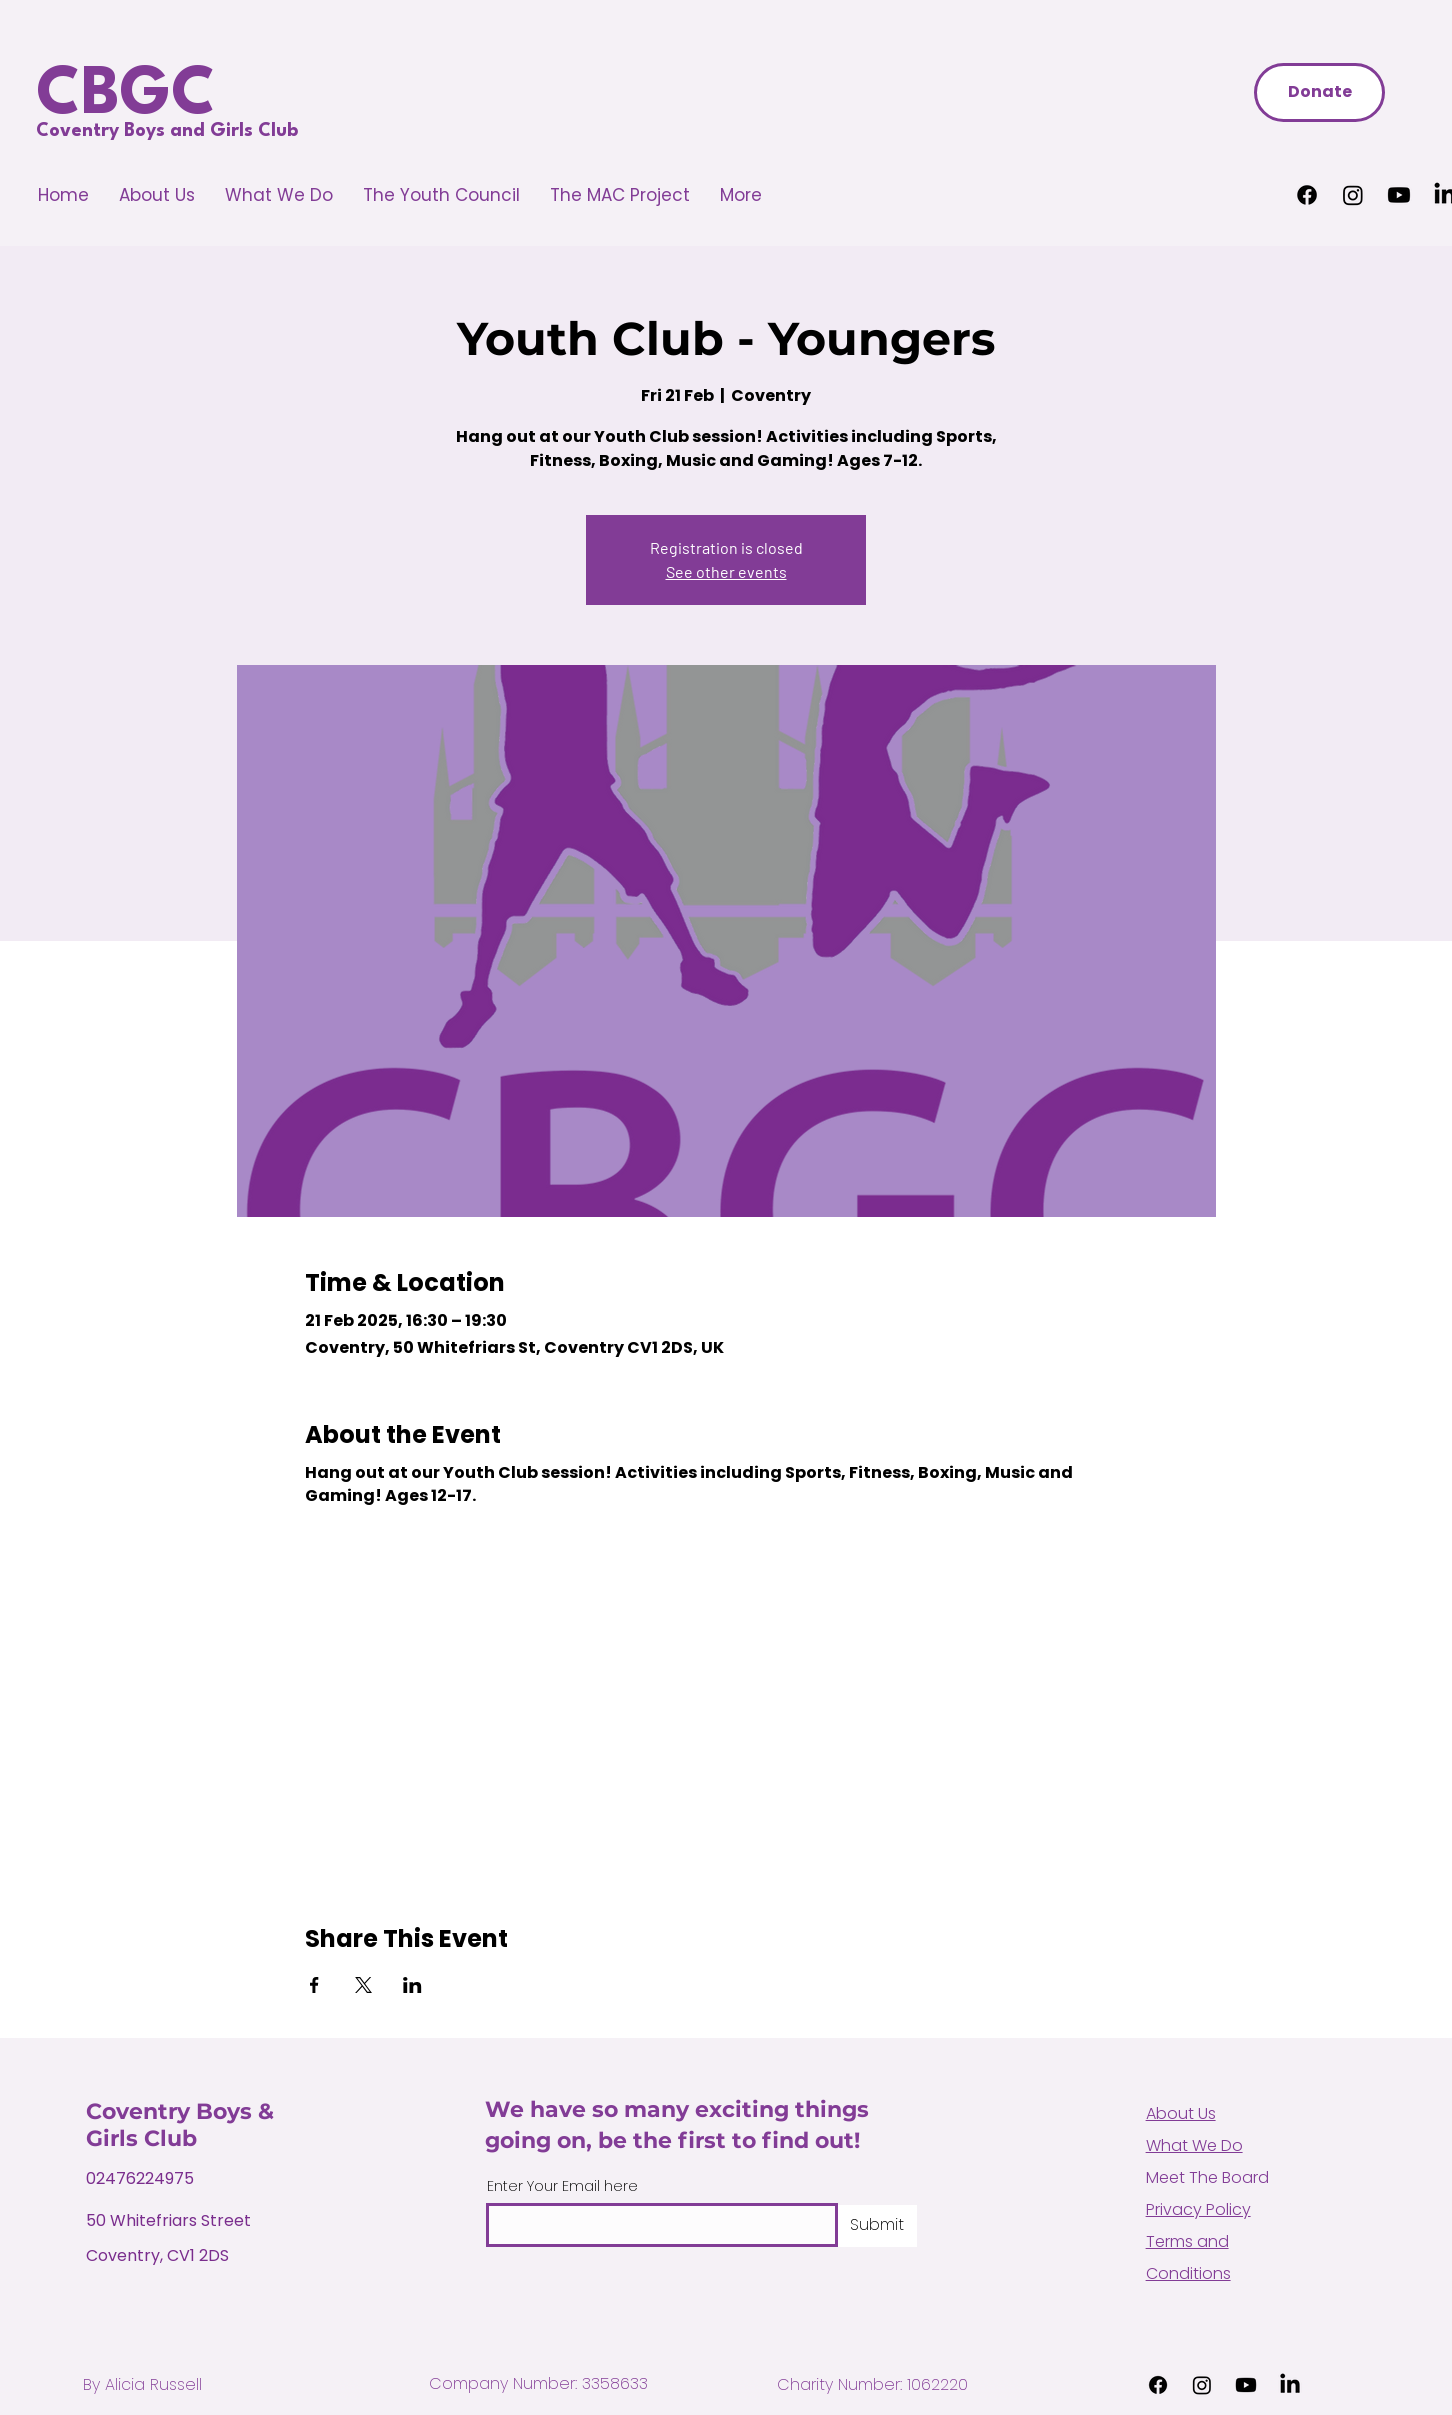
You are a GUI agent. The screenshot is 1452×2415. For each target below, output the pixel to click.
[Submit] (877, 2226)
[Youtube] (1399, 195)
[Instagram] (1353, 195)
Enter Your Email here (562, 2186)
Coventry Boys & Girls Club (180, 2125)
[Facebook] (1307, 195)
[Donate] (1319, 92)
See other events (726, 571)
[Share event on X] (363, 1985)
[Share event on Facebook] (314, 1985)
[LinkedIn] (1290, 2385)
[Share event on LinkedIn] (412, 1985)
